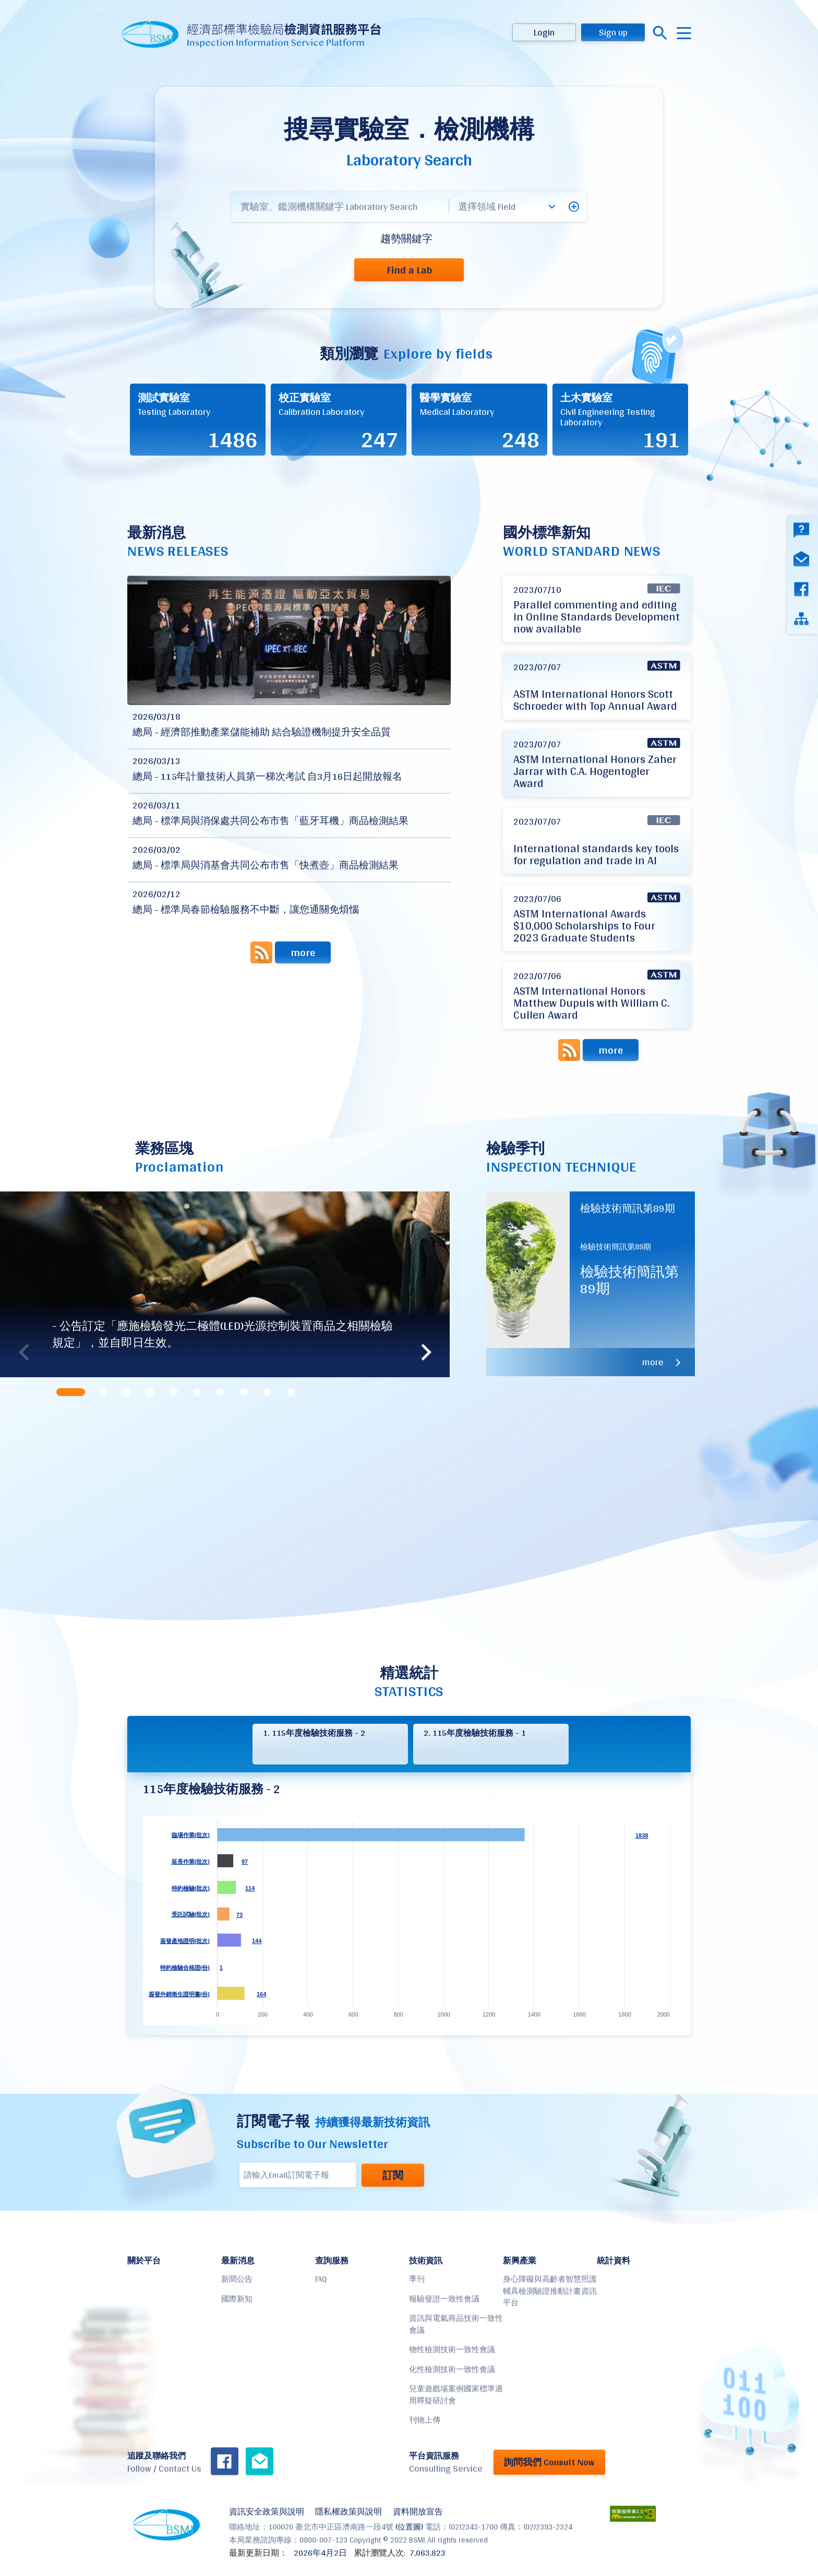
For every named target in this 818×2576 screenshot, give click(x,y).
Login (544, 32)
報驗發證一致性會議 (444, 2299)
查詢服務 (331, 2260)
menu (684, 33)
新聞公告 (236, 2279)
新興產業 (519, 2260)
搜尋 (660, 33)
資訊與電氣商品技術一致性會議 (456, 2324)
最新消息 (238, 2260)
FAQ (321, 2279)
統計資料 (613, 2260)
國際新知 (236, 2299)
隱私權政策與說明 (348, 2512)
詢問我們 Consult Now (549, 2462)
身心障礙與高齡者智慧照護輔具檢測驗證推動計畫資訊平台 (550, 2290)
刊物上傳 (424, 2420)
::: (101, 9)
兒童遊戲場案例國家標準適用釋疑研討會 (456, 2394)
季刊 (417, 2279)
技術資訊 (425, 2260)
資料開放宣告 (418, 2512)
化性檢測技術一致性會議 (452, 2369)
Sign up (613, 32)
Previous (23, 1352)
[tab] (72, 1392)
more (303, 952)
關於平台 (144, 2260)
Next (426, 1352)
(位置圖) (409, 2527)
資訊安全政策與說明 (266, 2512)
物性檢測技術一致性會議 (452, 2349)
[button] (574, 206)
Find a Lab (409, 269)
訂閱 (392, 2175)
